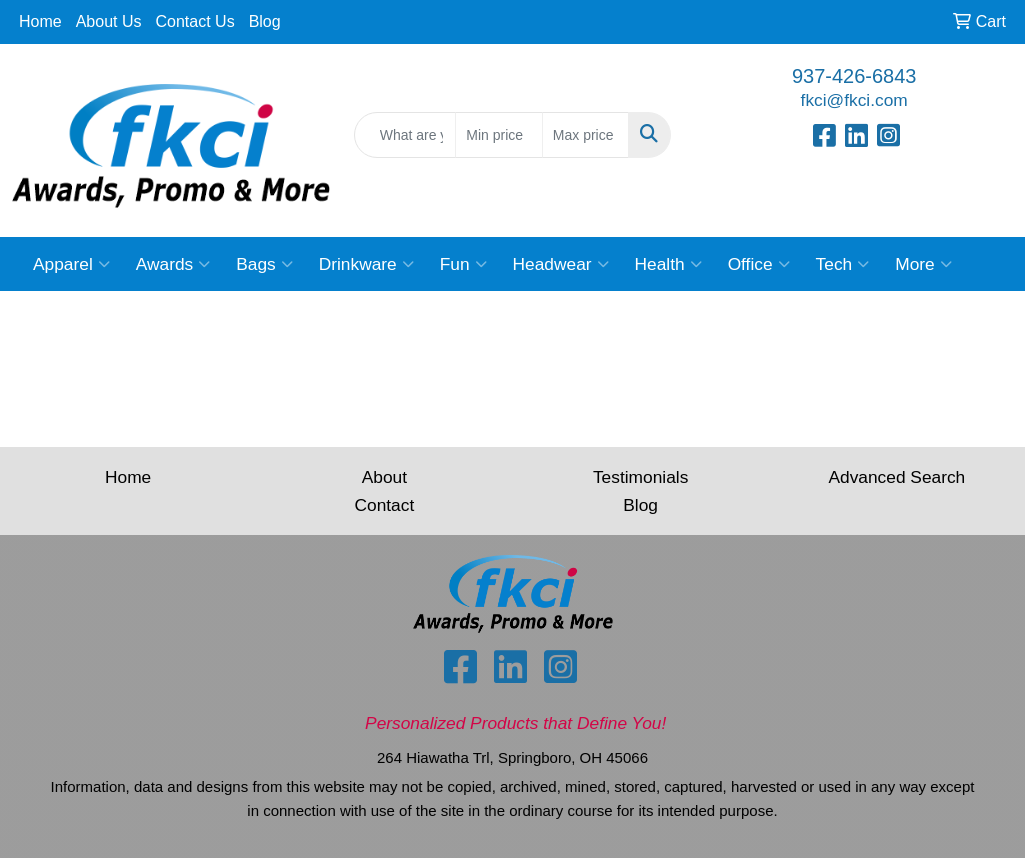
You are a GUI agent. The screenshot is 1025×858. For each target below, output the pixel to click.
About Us (109, 21)
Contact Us (195, 21)
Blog (265, 21)
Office (759, 264)
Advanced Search (896, 477)
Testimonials (640, 477)
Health (668, 264)
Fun (463, 264)
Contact (385, 505)
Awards (173, 264)
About (384, 477)
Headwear (561, 264)
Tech (843, 264)
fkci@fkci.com (854, 100)
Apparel (71, 264)
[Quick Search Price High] (586, 135)
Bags (264, 264)
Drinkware (366, 264)
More (923, 264)
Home (40, 21)
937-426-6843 (854, 76)
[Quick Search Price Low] (499, 135)
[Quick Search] (405, 135)
